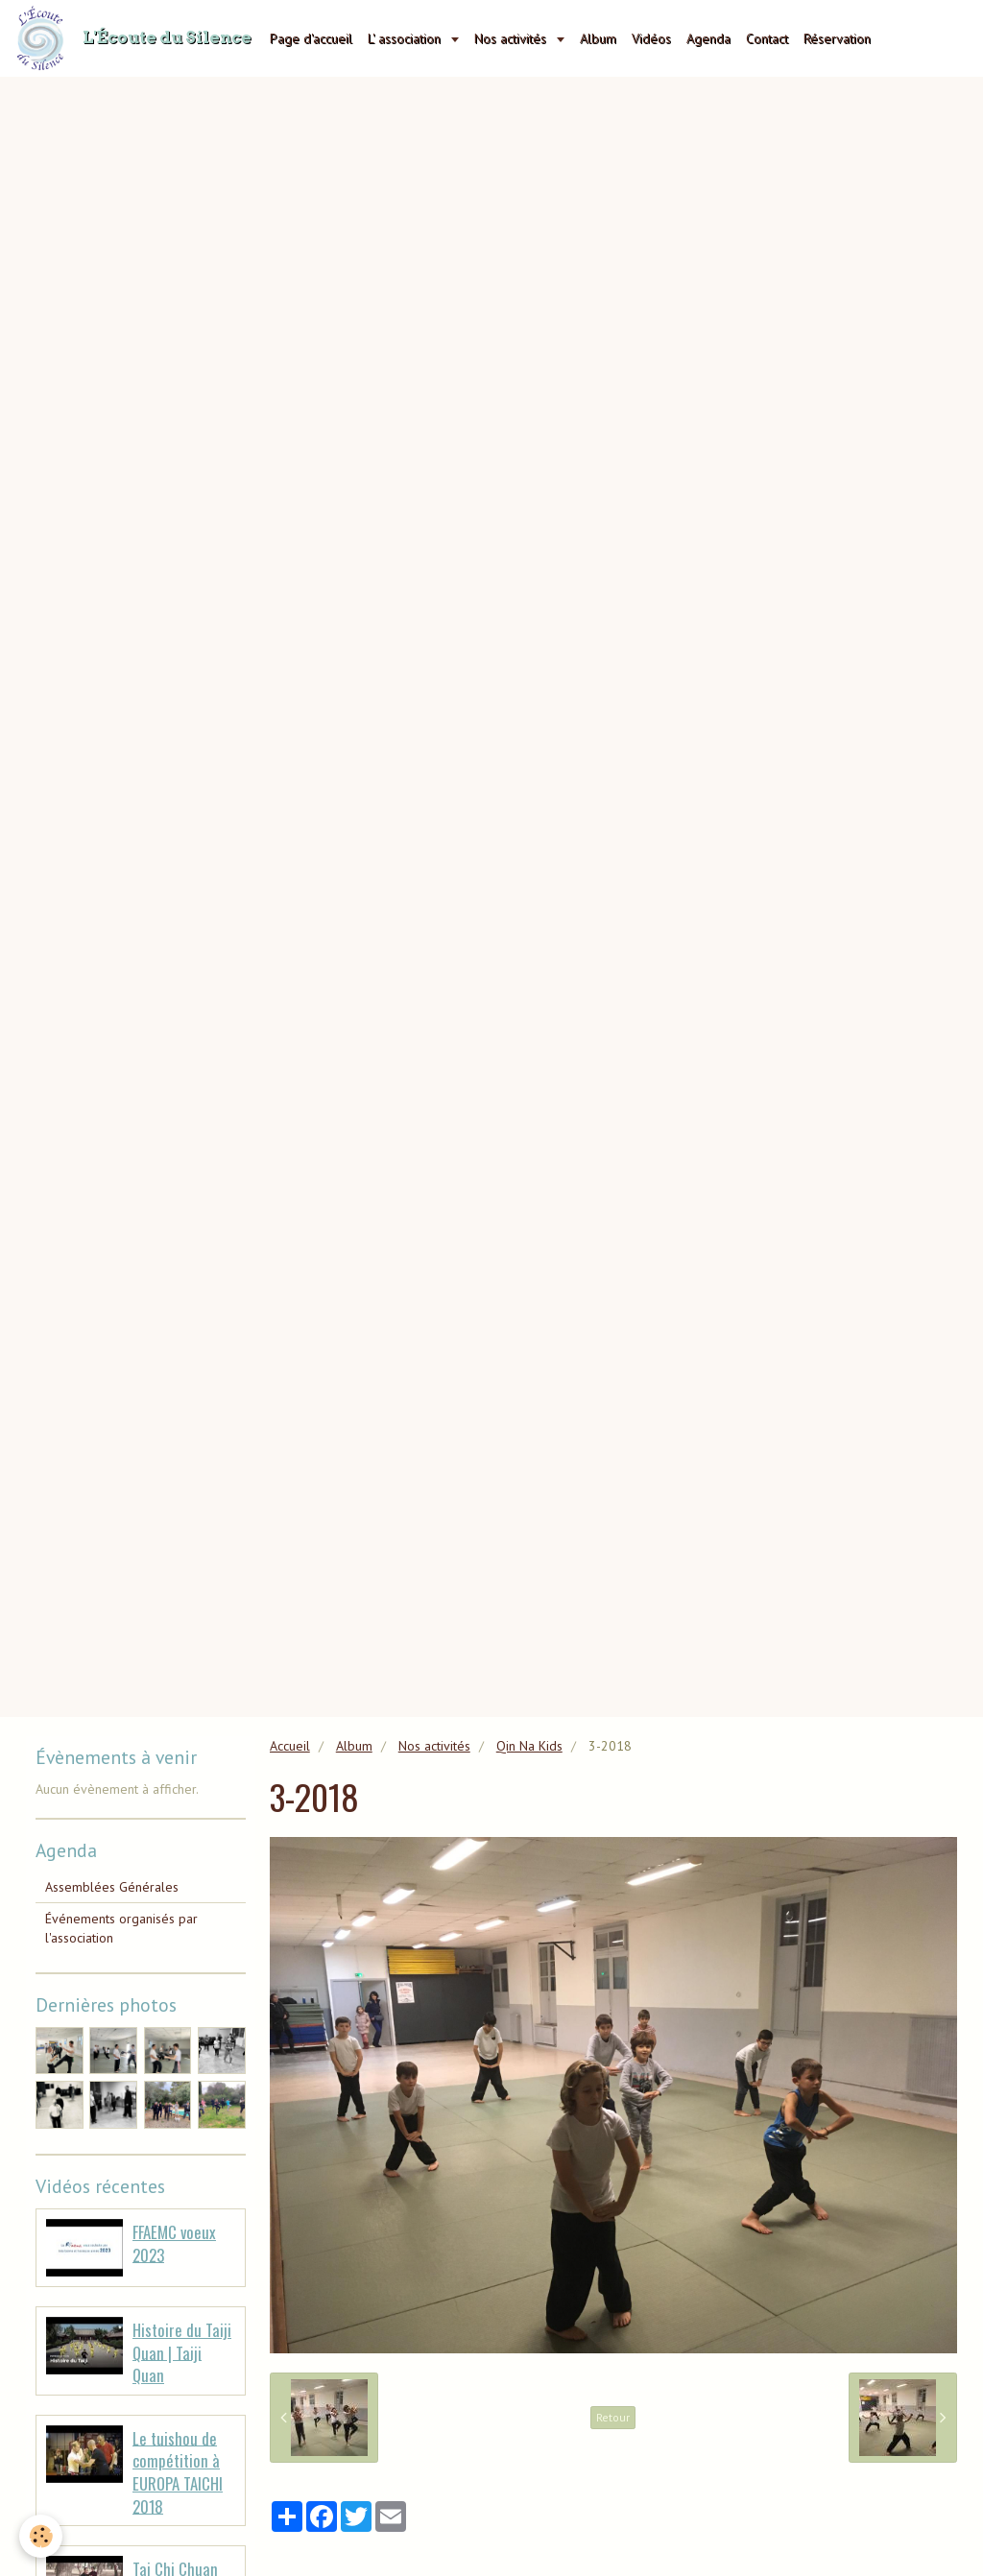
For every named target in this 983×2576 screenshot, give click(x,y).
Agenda (708, 38)
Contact (767, 38)
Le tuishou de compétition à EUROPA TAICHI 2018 (177, 2471)
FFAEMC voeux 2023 (174, 2243)
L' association (406, 38)
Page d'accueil (311, 38)
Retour (613, 2417)
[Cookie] (40, 2536)
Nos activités (512, 38)
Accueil (290, 1745)
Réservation (837, 38)
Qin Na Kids (529, 1745)
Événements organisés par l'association (121, 1928)
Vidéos (651, 38)
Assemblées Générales (112, 1887)
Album (598, 38)
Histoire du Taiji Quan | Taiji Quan (181, 2352)
